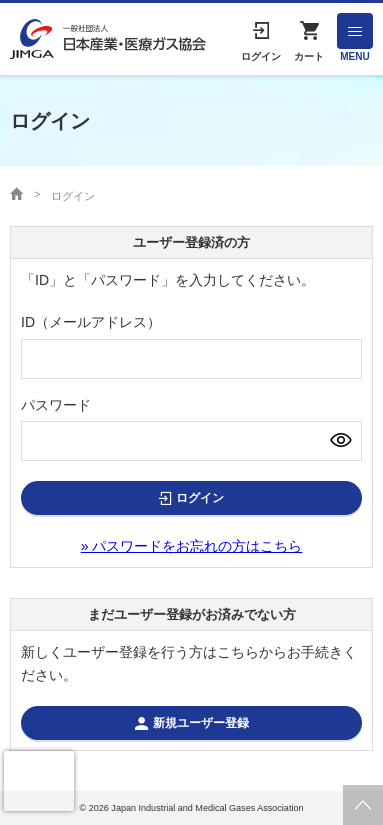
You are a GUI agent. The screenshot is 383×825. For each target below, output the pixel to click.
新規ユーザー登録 (201, 723)
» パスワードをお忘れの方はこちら (192, 546)
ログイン (200, 498)
